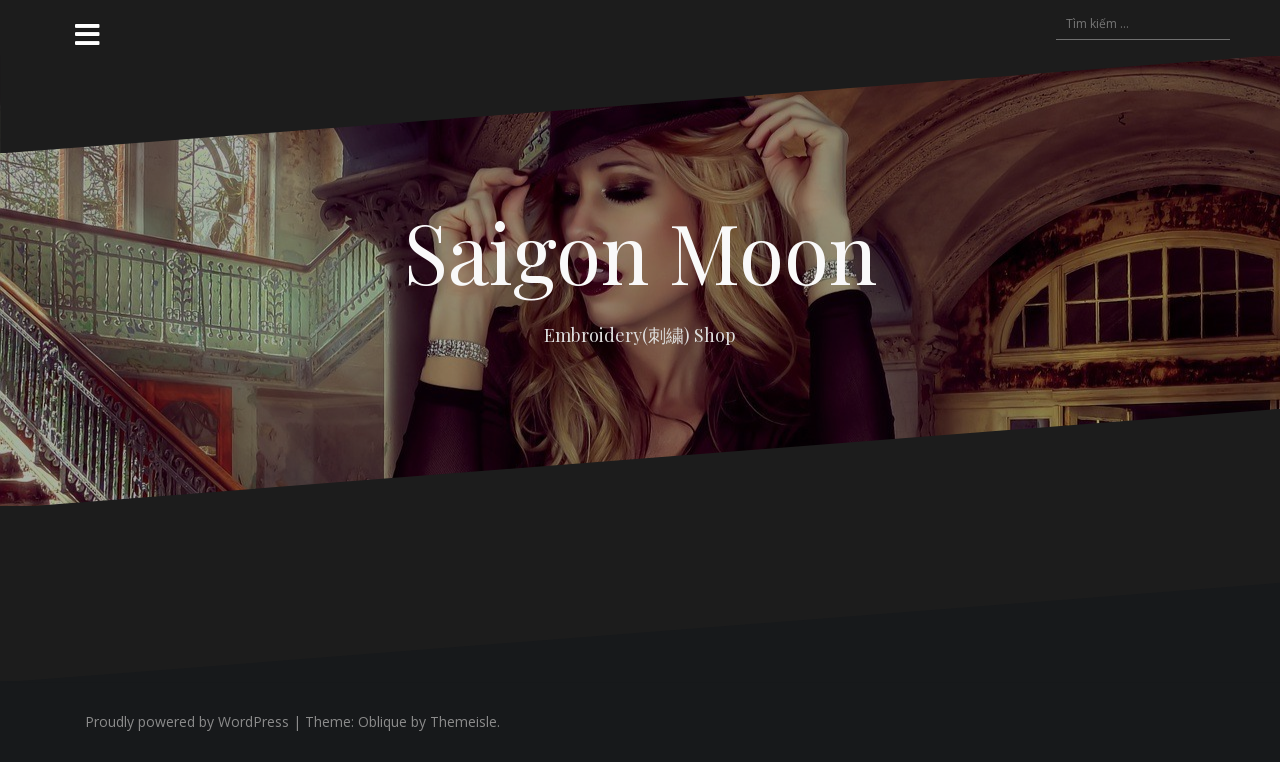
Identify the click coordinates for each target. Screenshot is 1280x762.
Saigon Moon (640, 251)
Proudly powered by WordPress (187, 721)
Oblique (382, 721)
